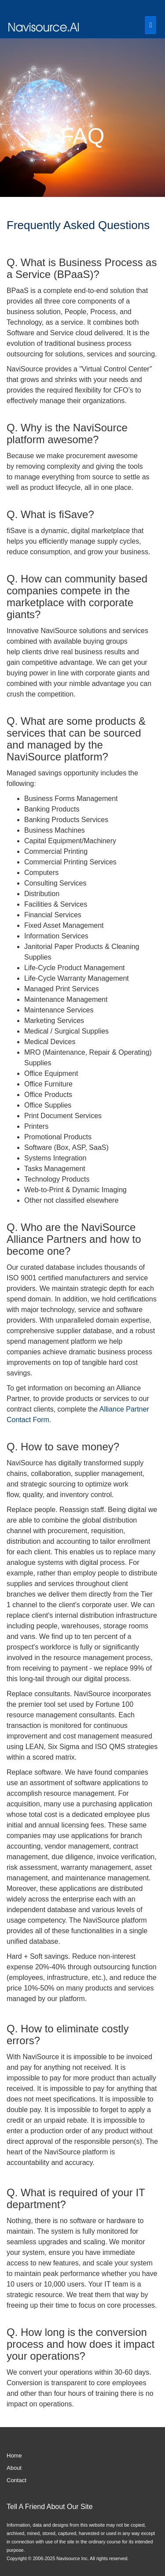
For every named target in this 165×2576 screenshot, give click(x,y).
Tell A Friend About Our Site (50, 2506)
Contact (16, 2480)
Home (14, 2455)
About (14, 2468)
